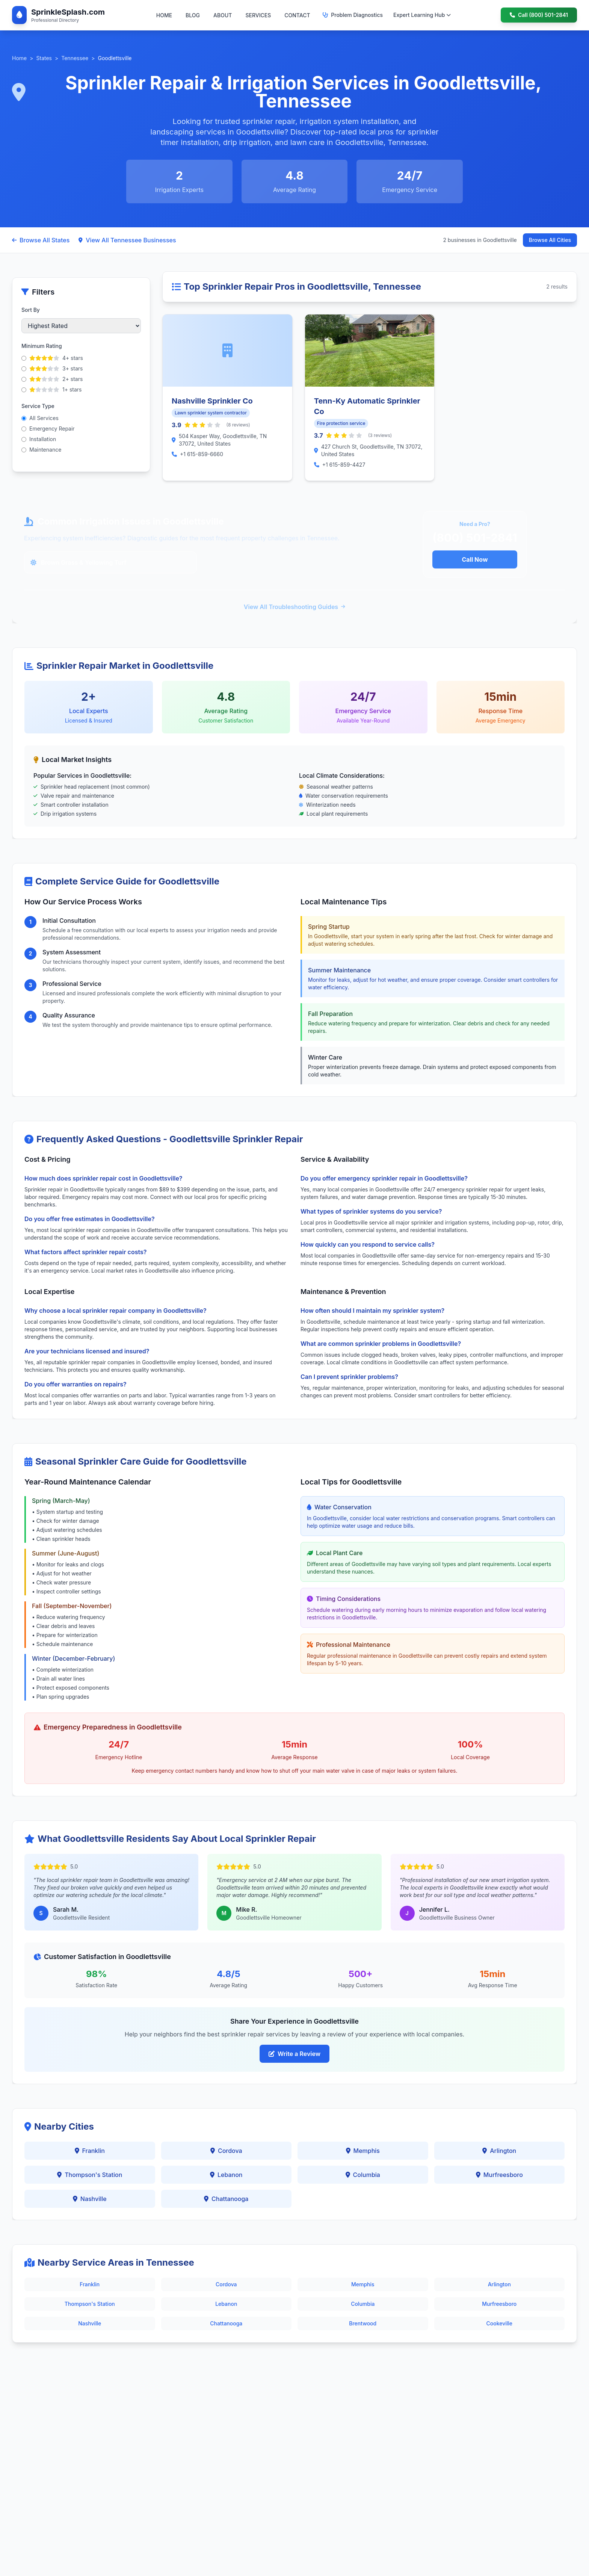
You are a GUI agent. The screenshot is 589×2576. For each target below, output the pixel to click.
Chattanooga (226, 2199)
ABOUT (222, 15)
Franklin (90, 2150)
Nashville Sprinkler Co (212, 400)
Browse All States (40, 240)
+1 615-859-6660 (201, 454)
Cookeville (499, 2323)
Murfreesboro (499, 2174)
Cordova (226, 2150)
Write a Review (294, 2053)
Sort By (30, 310)
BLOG (193, 15)
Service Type (37, 406)
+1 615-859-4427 (343, 464)
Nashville (90, 2199)
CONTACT (297, 15)
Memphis (363, 2150)
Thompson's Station (89, 2174)
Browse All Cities (550, 240)
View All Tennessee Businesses (127, 240)
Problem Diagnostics (352, 15)
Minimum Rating (41, 346)
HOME (164, 15)
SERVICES (258, 15)
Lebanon (226, 2174)
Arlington (499, 2150)
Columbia (363, 2174)
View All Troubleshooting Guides (294, 607)
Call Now (475, 559)
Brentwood (362, 2323)
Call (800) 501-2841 (539, 15)
